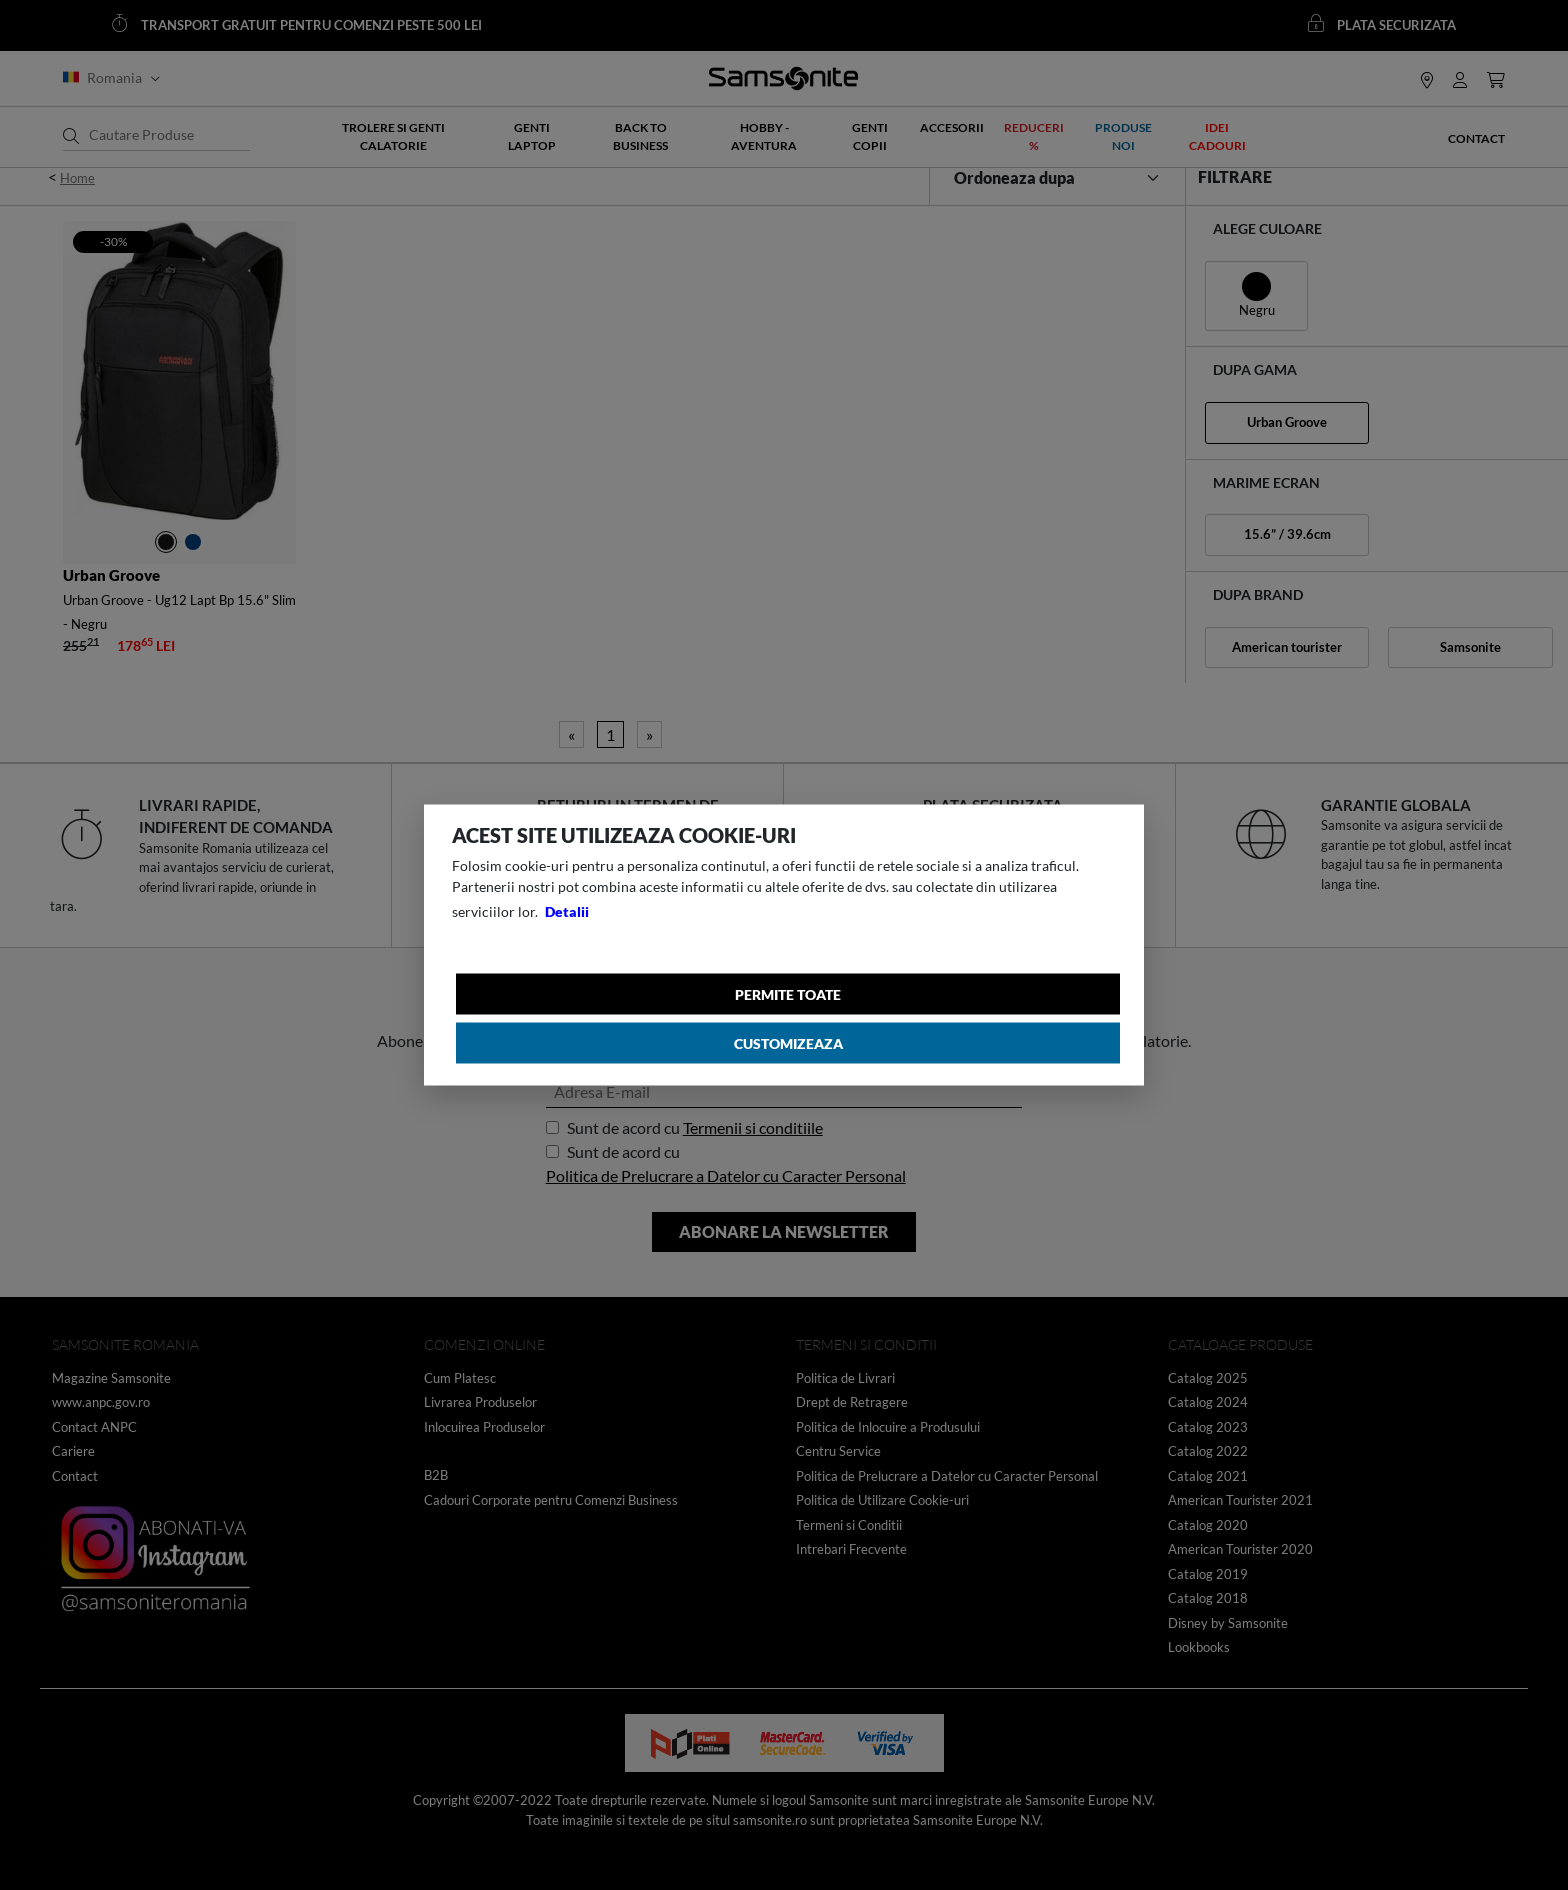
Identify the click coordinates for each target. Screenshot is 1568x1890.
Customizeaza (788, 1043)
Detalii (567, 911)
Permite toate (788, 994)
